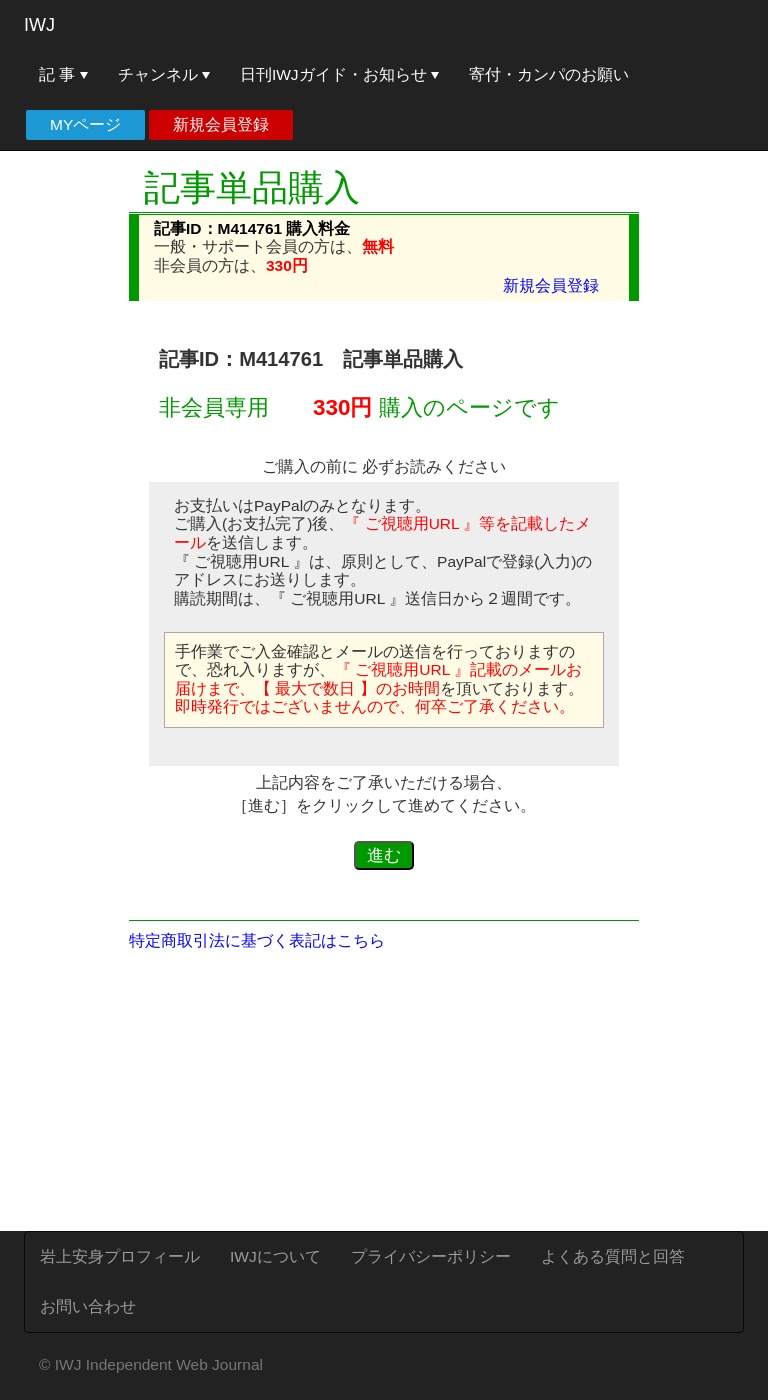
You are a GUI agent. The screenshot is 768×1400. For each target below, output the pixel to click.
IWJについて (275, 1256)
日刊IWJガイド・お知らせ (339, 74)
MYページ (85, 124)
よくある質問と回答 (613, 1256)
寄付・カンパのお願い (549, 74)
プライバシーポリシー (431, 1256)
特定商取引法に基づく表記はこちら (257, 940)
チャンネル (164, 74)
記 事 (63, 74)
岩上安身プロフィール (120, 1256)
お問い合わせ (88, 1306)
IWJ (39, 25)
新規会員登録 (221, 124)
